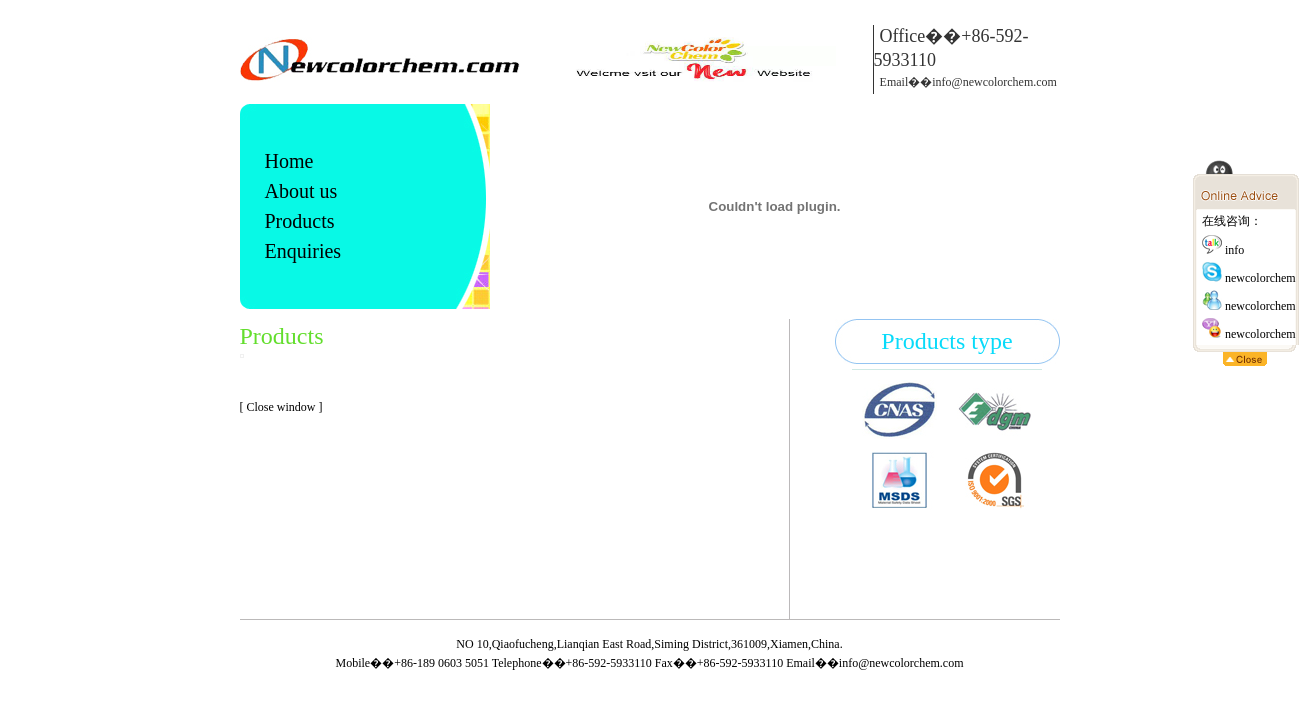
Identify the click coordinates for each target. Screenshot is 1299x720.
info (1223, 250)
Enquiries (303, 251)
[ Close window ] (281, 407)
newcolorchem (1249, 278)
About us (301, 191)
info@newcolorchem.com (901, 663)
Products (300, 221)
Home (289, 161)
